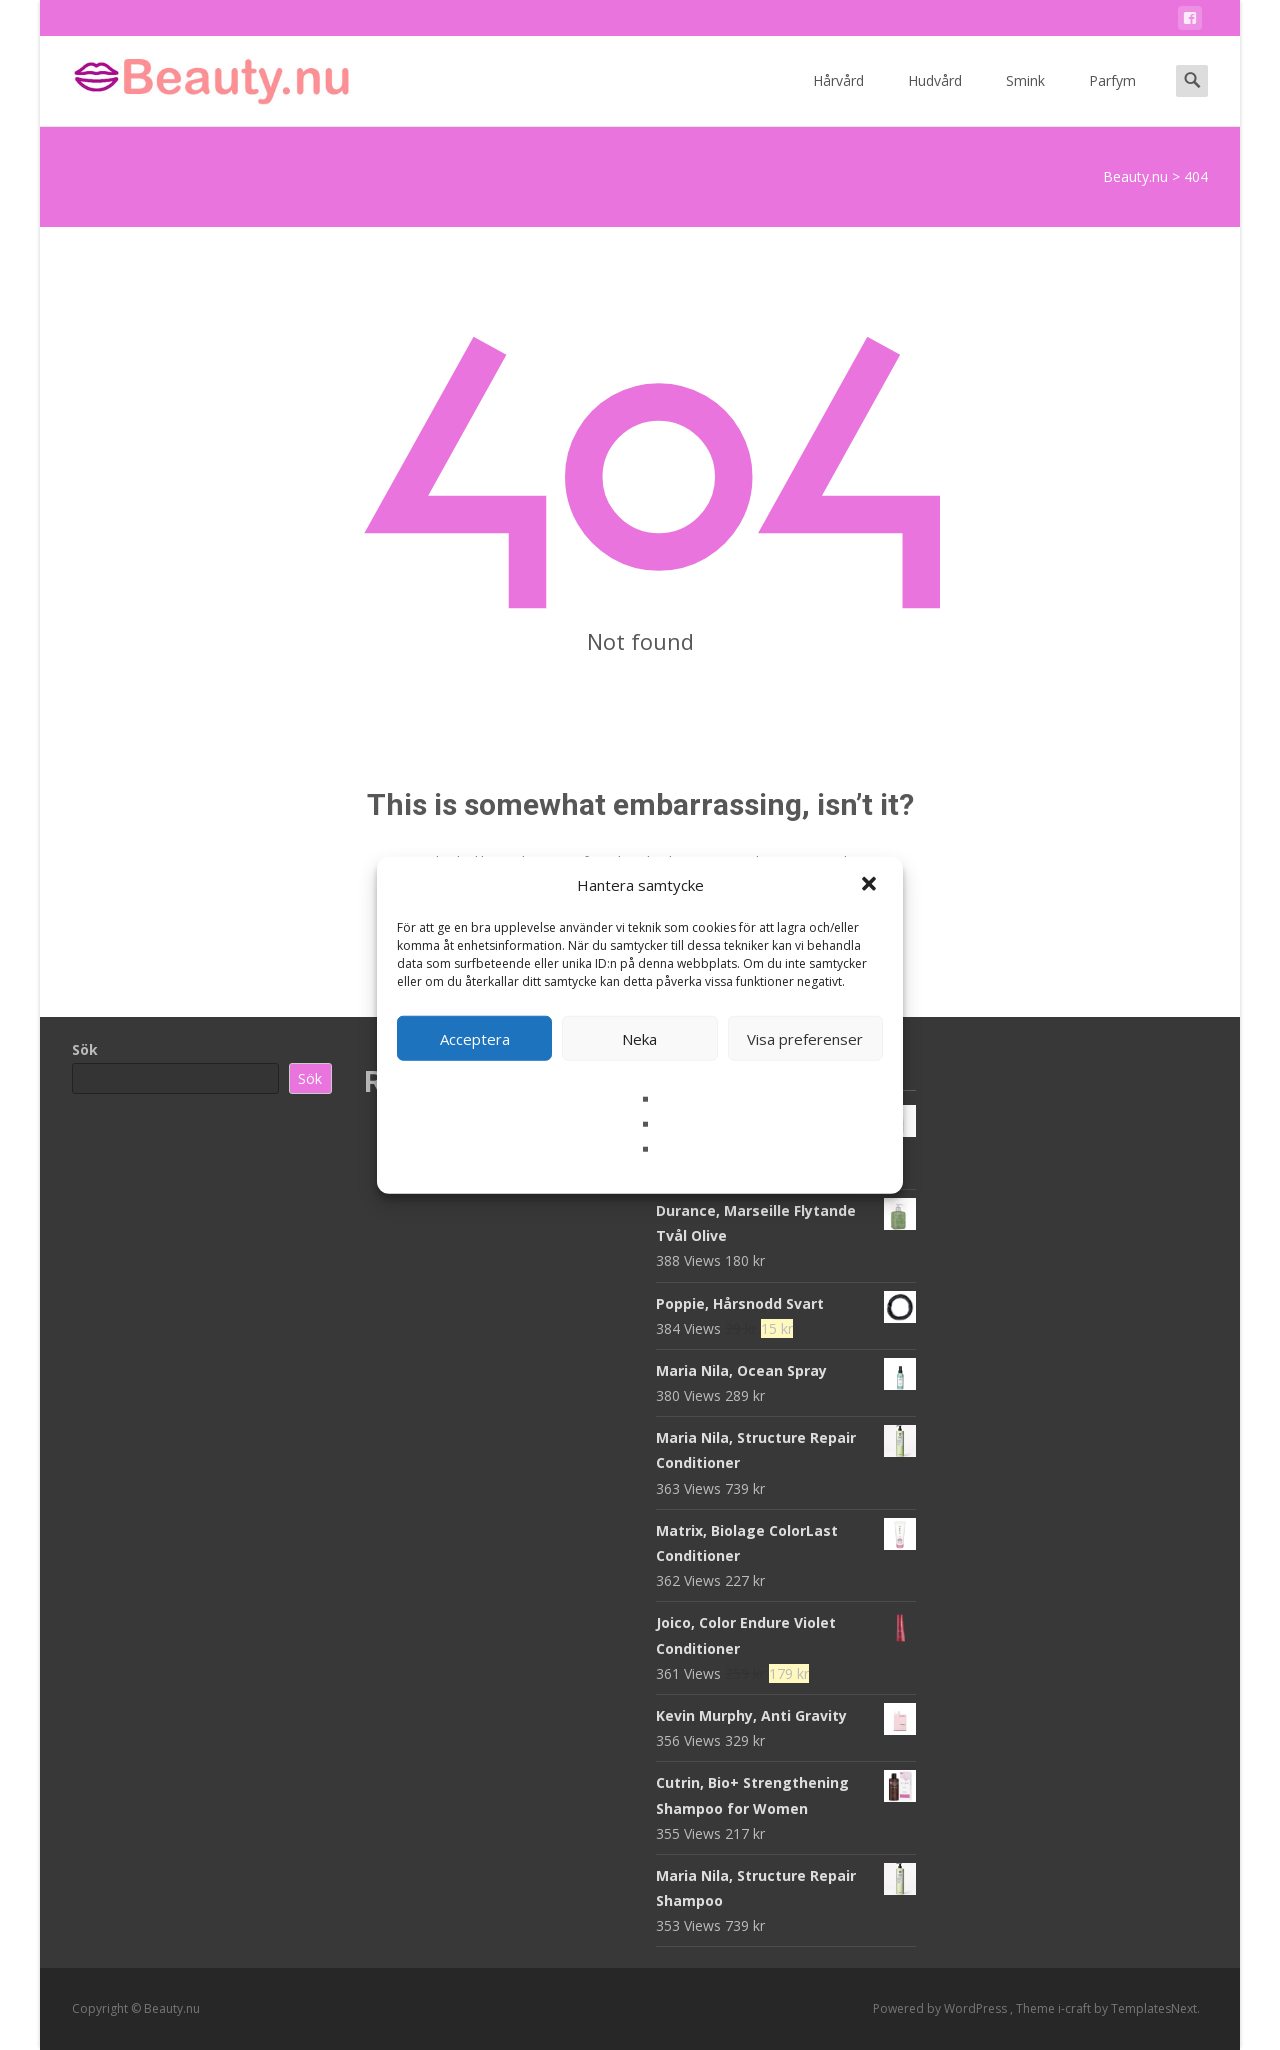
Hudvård (935, 98)
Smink (1025, 98)
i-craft (1076, 2008)
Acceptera (475, 1038)
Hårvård (838, 98)
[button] (871, 885)
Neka (639, 1038)
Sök (85, 1049)
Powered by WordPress (941, 2008)
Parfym (1112, 98)
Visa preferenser (805, 1038)
